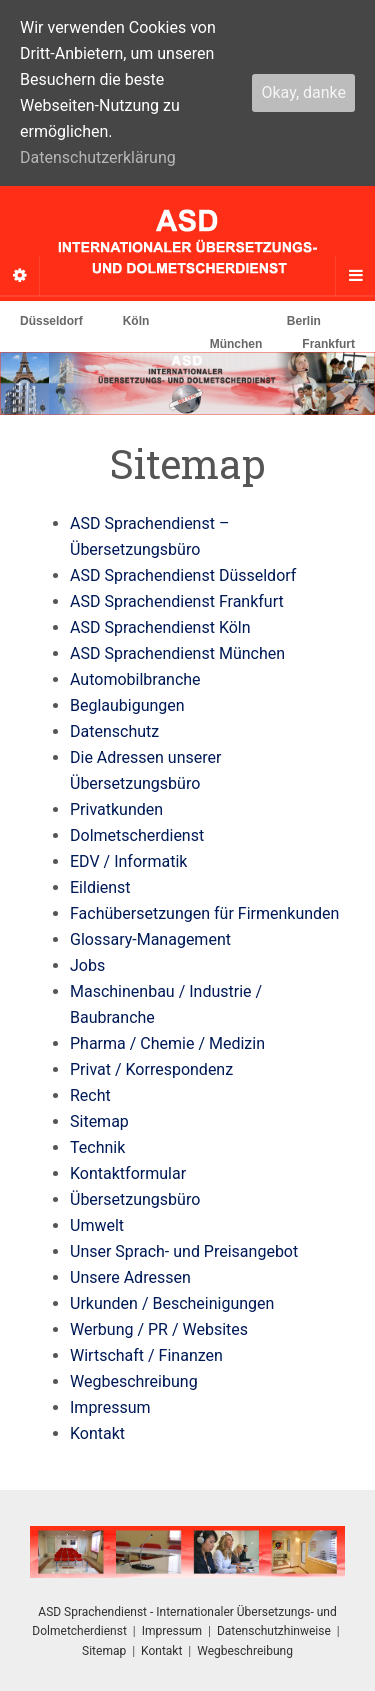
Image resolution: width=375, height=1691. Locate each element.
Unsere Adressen (130, 1277)
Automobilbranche (135, 679)
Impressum (110, 1407)
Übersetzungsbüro (135, 1199)
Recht (90, 1095)
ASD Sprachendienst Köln (160, 627)
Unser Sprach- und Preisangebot (184, 1251)
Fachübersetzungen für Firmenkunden (204, 913)
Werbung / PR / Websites (159, 1329)
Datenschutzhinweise (274, 1631)
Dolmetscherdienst (137, 835)
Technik (97, 1147)
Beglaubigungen (127, 705)
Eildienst (100, 887)
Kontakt (97, 1433)
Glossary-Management (150, 939)
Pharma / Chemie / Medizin (167, 1043)
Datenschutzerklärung (98, 157)
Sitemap (99, 1121)
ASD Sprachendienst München (177, 653)
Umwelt (97, 1225)
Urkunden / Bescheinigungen (172, 1303)
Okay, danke (303, 92)
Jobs (87, 965)
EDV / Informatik (128, 861)
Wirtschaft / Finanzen (146, 1355)
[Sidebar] (20, 276)
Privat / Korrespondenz (151, 1069)
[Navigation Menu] (355, 276)
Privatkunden (116, 809)
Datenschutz (114, 731)
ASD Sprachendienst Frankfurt (177, 601)
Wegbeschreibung (134, 1381)
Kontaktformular (128, 1173)
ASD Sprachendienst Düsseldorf (183, 575)
